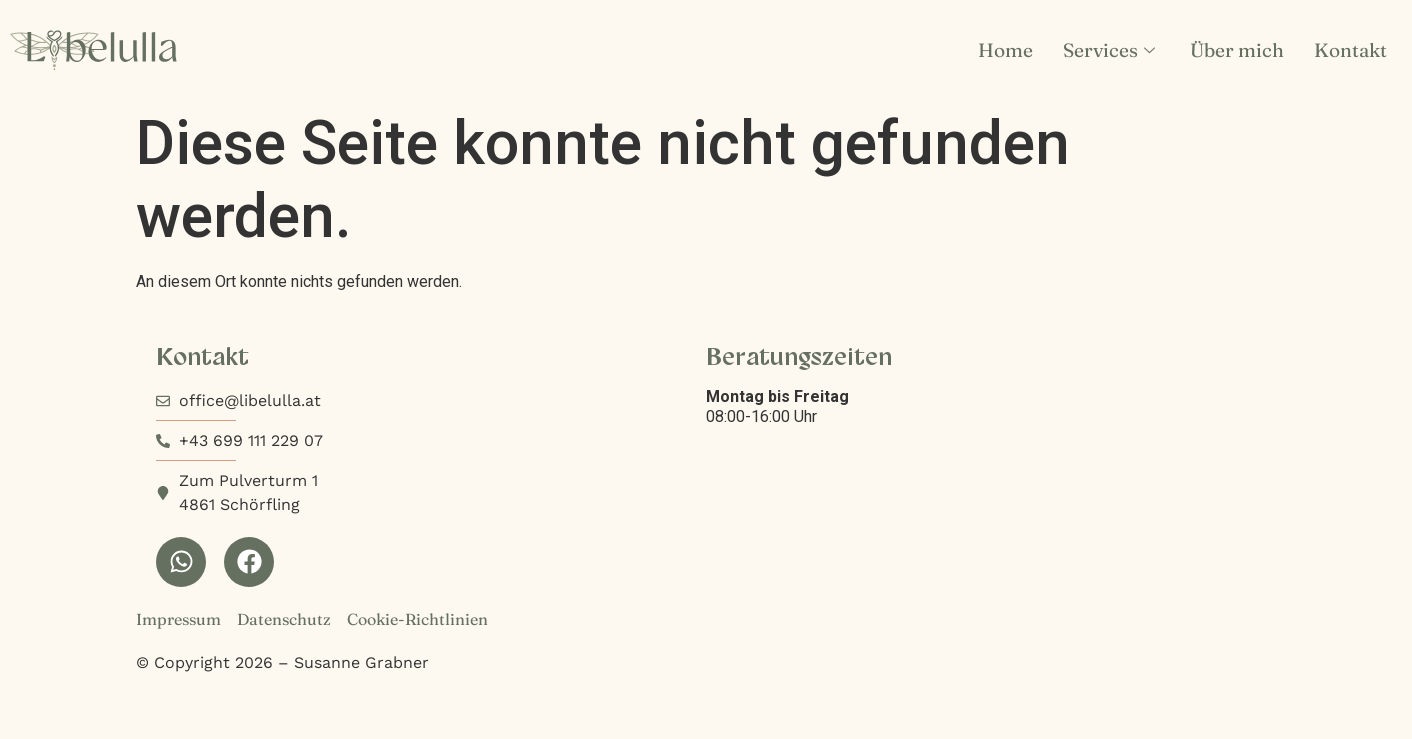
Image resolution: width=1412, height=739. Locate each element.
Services (1111, 50)
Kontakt (1350, 50)
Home (1005, 50)
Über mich (1237, 50)
